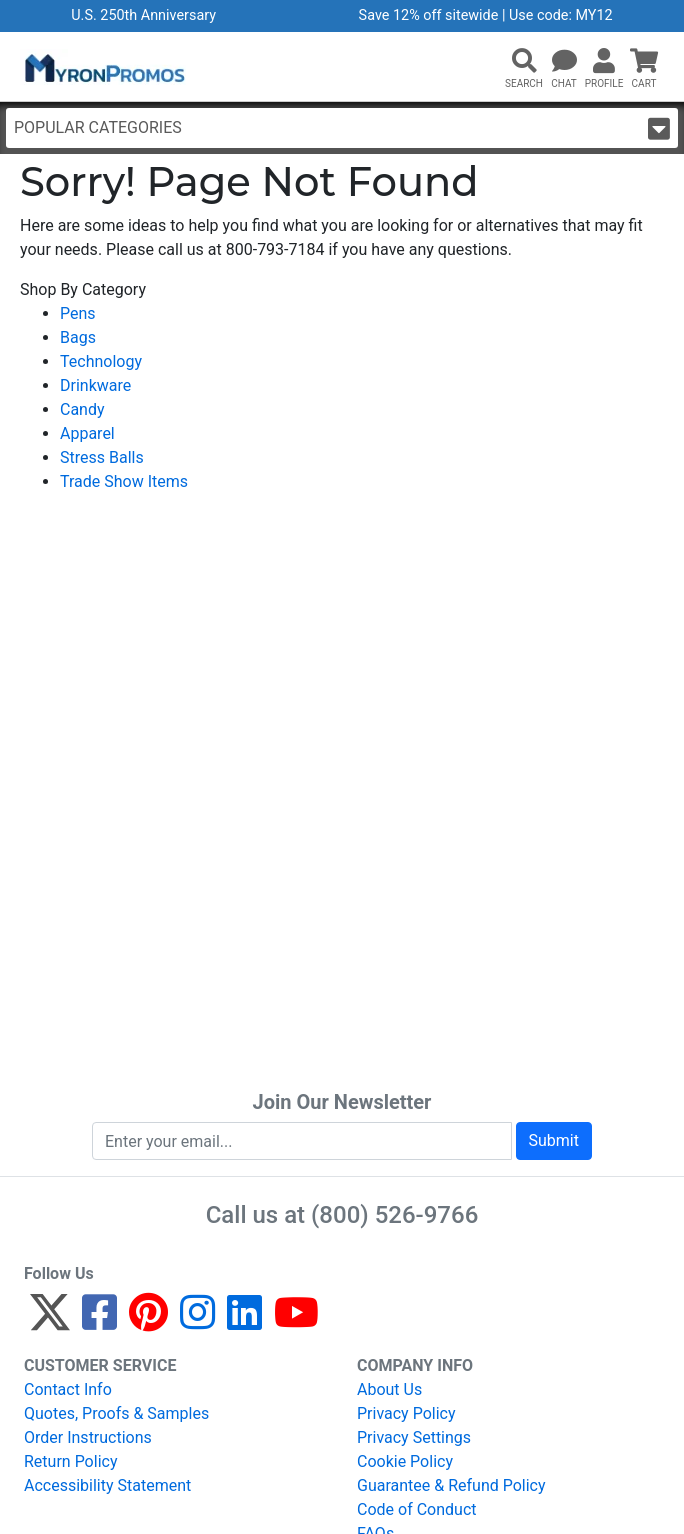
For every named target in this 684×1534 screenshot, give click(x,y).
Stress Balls (102, 457)
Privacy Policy (406, 1413)
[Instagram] (197, 1321)
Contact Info (68, 1389)
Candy (82, 409)
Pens (78, 313)
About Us (389, 1389)
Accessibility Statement (107, 1485)
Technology (101, 361)
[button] (524, 62)
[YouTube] (296, 1321)
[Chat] (564, 62)
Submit (554, 1140)
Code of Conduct (417, 1509)
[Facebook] (99, 1321)
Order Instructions (88, 1437)
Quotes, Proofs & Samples (116, 1413)
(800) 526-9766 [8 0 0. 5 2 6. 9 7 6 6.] (394, 1215)
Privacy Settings (414, 1437)
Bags (78, 337)
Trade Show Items (124, 481)
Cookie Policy (405, 1461)
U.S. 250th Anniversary (143, 15)
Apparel (87, 433)
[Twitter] (50, 1321)
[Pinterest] (148, 1321)
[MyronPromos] (103, 67)
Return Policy (70, 1461)
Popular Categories (342, 128)
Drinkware (95, 385)
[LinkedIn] (244, 1321)
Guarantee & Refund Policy (451, 1485)
